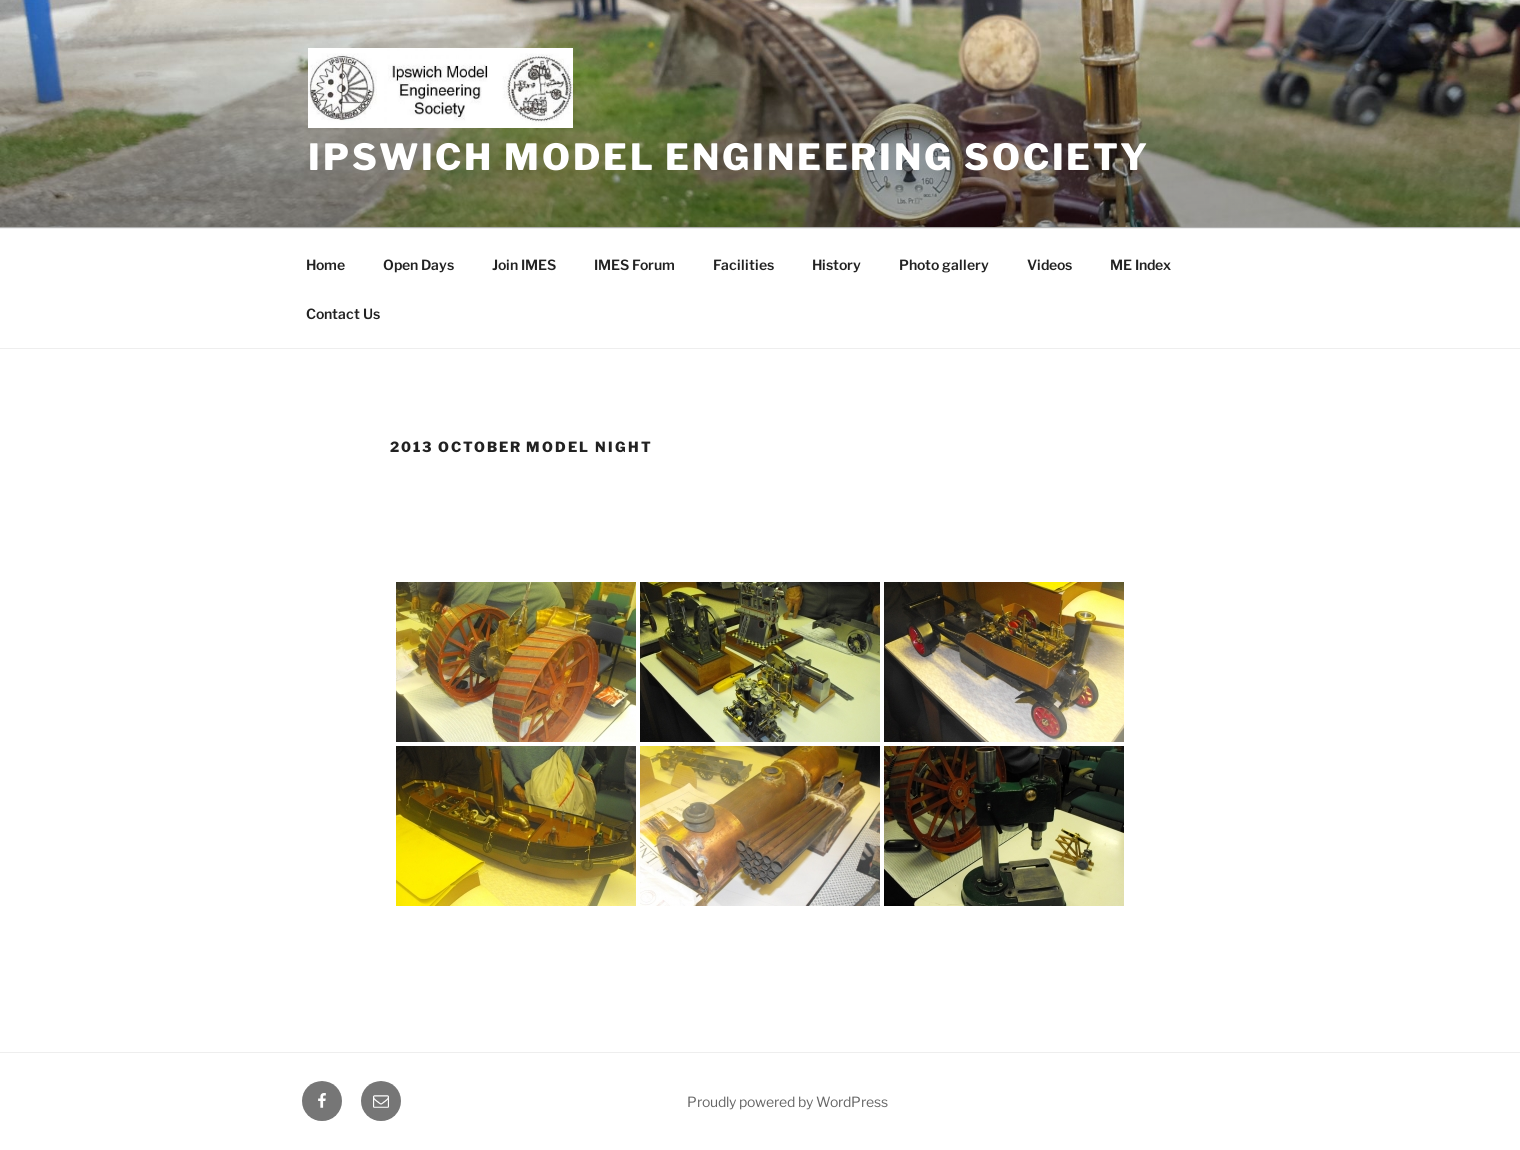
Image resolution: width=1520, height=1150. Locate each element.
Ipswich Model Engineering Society (729, 157)
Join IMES (524, 264)
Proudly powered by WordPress (787, 1101)
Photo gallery (944, 264)
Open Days (418, 264)
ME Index (1140, 264)
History (836, 264)
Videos (1049, 264)
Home (325, 264)
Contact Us (343, 313)
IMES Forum (634, 264)
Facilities (743, 264)
